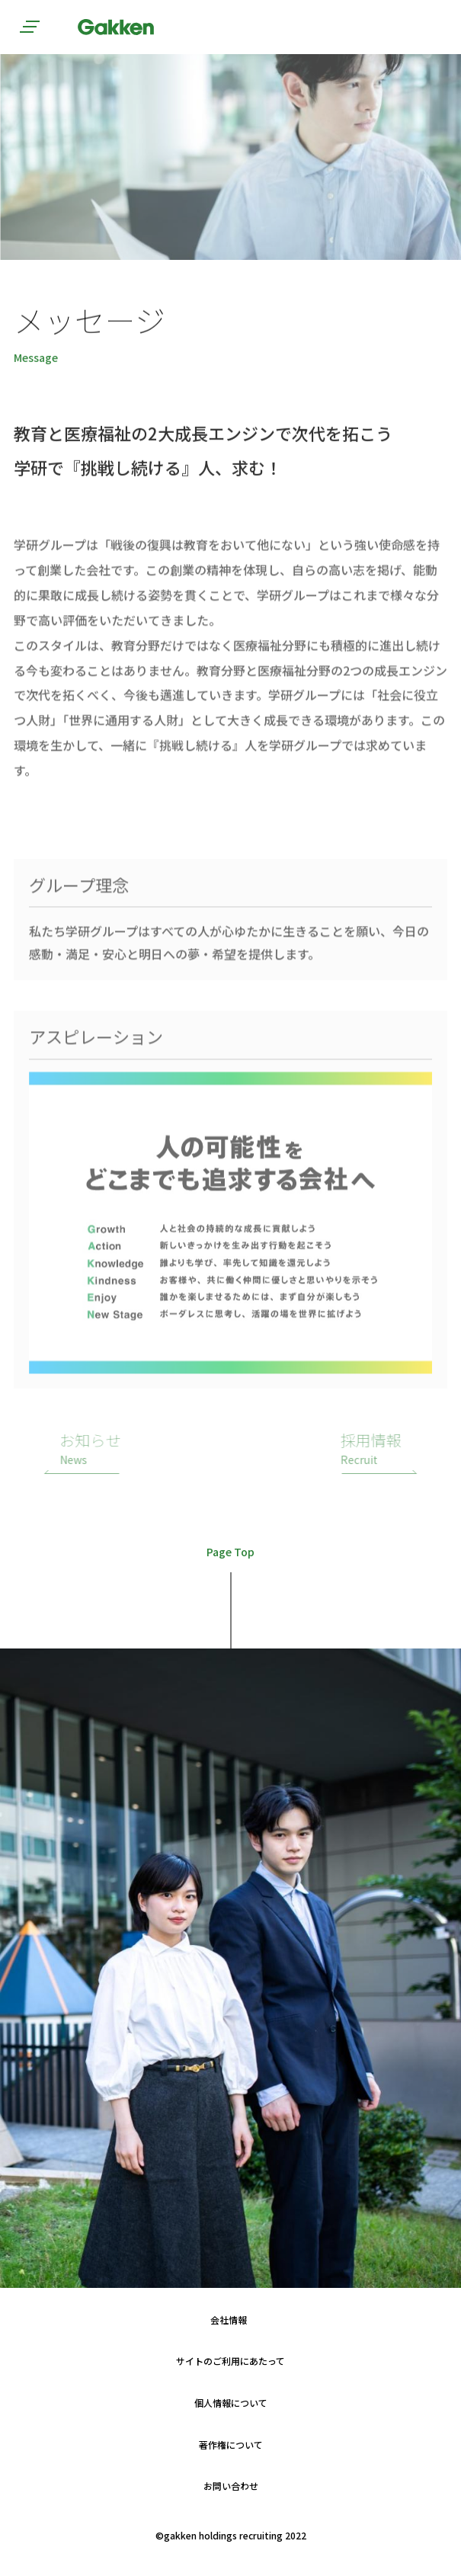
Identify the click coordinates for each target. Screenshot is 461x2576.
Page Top (230, 1552)
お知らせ (130, 1449)
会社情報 (228, 2319)
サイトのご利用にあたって (230, 2360)
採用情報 (330, 1449)
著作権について (231, 2444)
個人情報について (230, 2402)
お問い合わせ (230, 2485)
